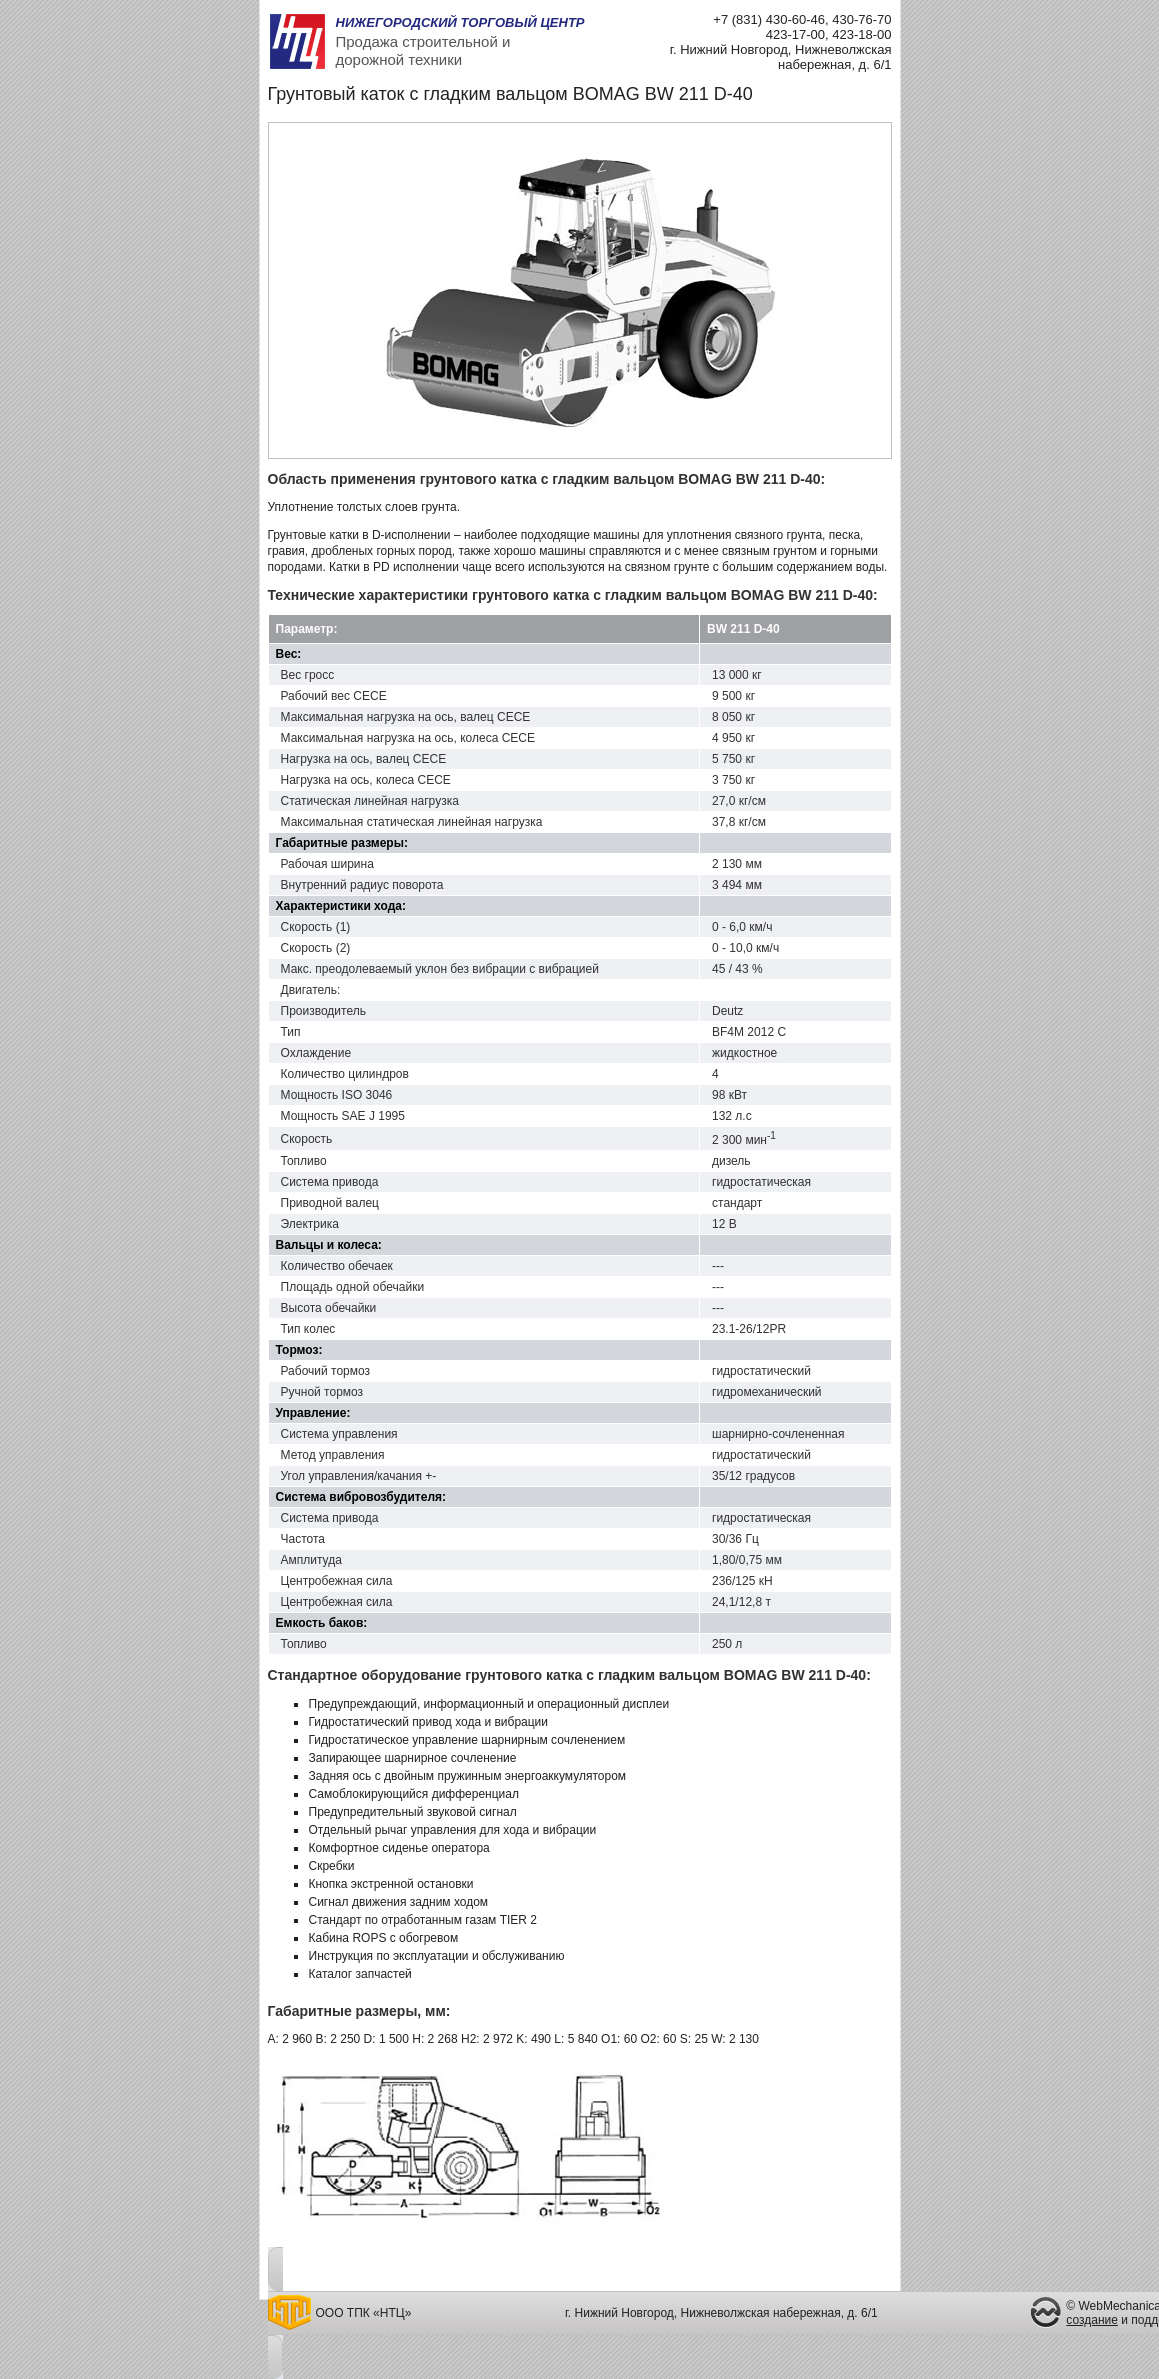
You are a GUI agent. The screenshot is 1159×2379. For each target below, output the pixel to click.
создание (1092, 2320)
